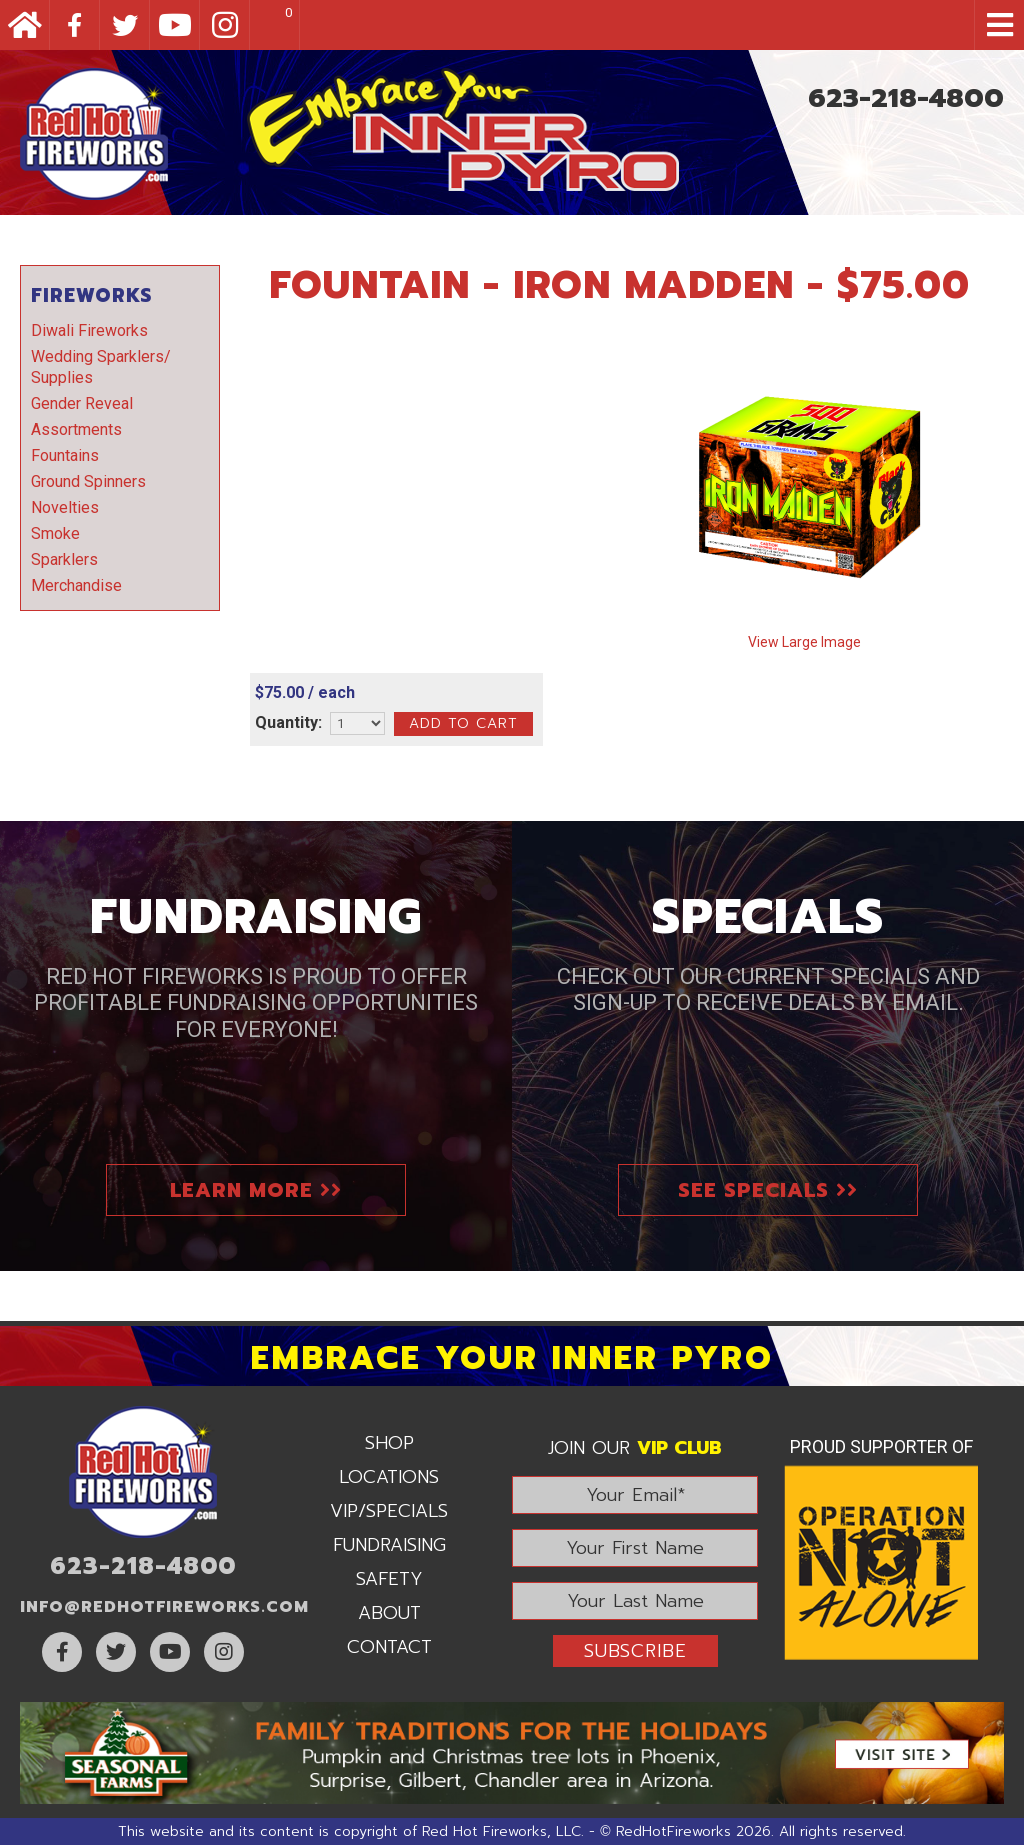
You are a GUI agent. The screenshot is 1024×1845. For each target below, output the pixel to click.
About (389, 1613)
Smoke (55, 533)
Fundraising (389, 1545)
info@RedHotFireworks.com (164, 1607)
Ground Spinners (88, 481)
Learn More (256, 1190)
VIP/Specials (389, 1511)
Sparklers (64, 559)
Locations (389, 1477)
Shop (389, 1443)
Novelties (65, 507)
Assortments (76, 429)
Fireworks (91, 295)
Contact (389, 1647)
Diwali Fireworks (89, 330)
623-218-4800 (906, 98)
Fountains (65, 455)
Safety (389, 1579)
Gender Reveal (82, 403)
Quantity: (288, 722)
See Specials (768, 1190)
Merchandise (76, 585)
